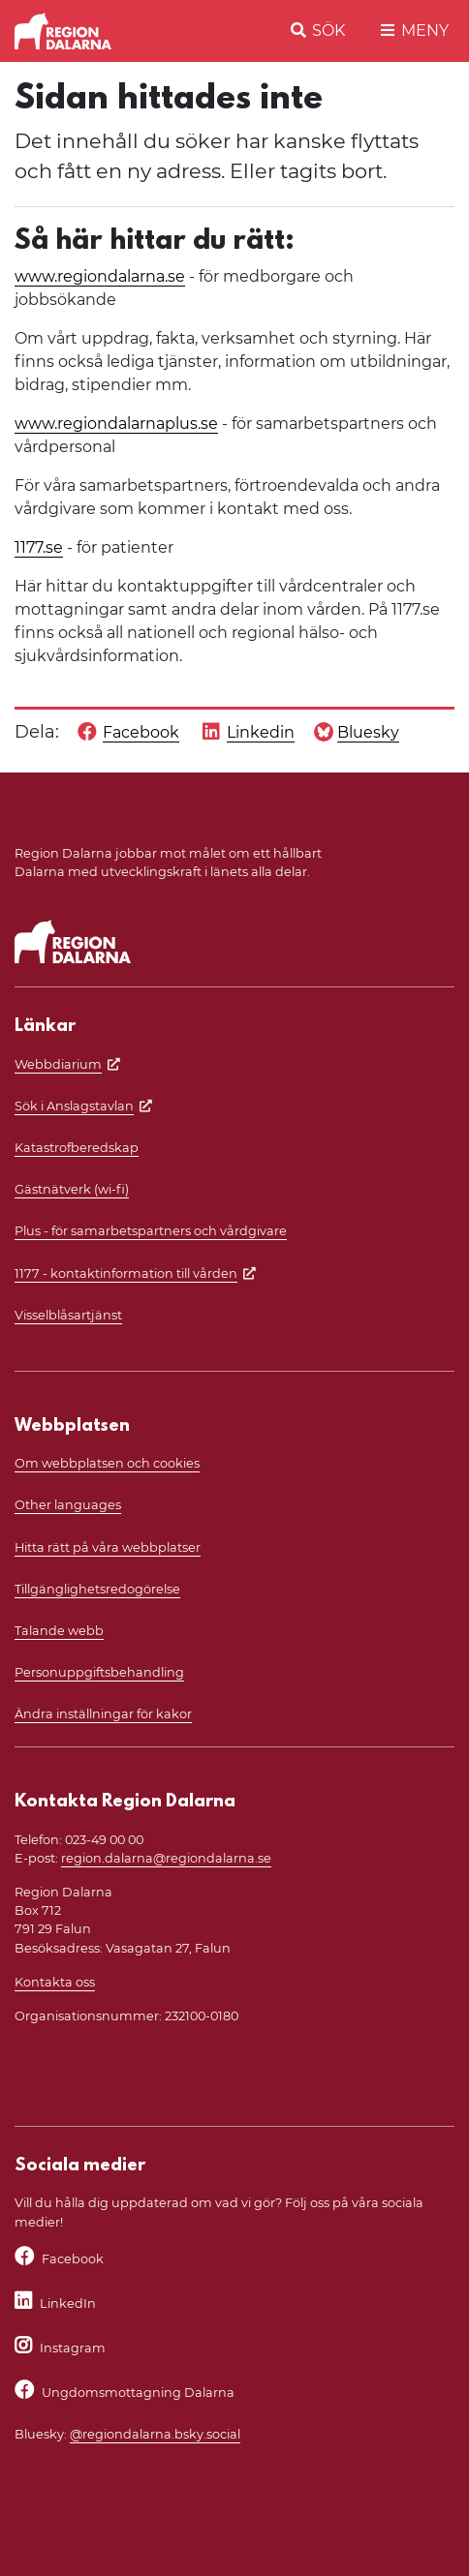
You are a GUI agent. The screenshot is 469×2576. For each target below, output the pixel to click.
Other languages (68, 1505)
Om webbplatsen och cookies (107, 1463)
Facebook (73, 2259)
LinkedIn (68, 2303)
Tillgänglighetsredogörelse (97, 1589)
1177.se (39, 547)
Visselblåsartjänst (68, 1315)
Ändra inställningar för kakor (103, 1714)
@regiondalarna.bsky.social (155, 2434)
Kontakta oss (55, 1982)
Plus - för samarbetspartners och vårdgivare (151, 1231)
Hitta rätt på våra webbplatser (108, 1547)
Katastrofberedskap (77, 1147)
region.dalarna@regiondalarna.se (166, 1858)
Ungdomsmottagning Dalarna (138, 2392)
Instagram (73, 2348)
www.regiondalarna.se (100, 276)
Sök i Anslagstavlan (74, 1106)
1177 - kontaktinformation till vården (126, 1273)
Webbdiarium (58, 1064)
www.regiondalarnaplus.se (116, 423)
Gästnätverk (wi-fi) (72, 1189)
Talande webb (59, 1630)
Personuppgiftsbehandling (99, 1672)
